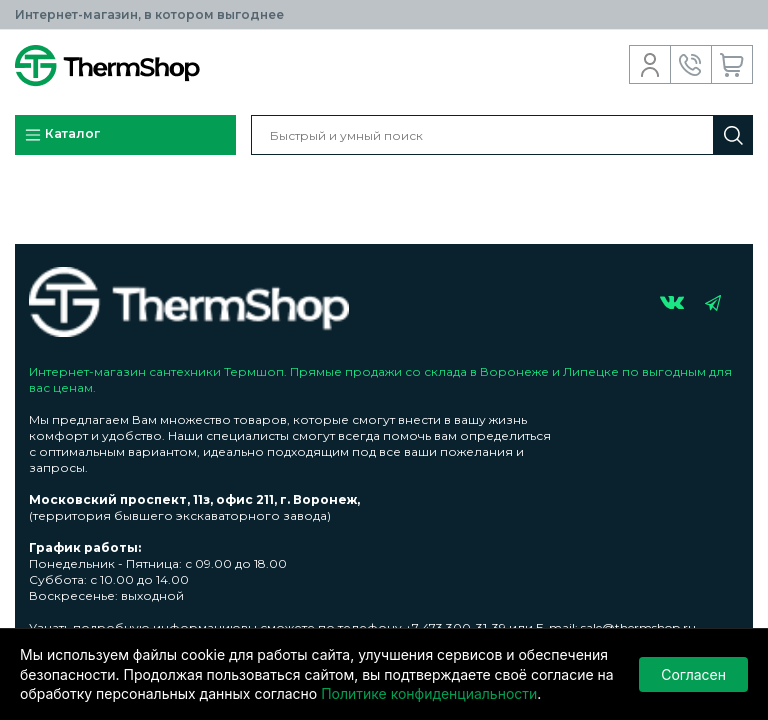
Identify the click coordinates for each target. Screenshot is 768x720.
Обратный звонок (691, 65)
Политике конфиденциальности (429, 693)
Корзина (732, 65)
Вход (650, 65)
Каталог (62, 135)
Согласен (693, 674)
